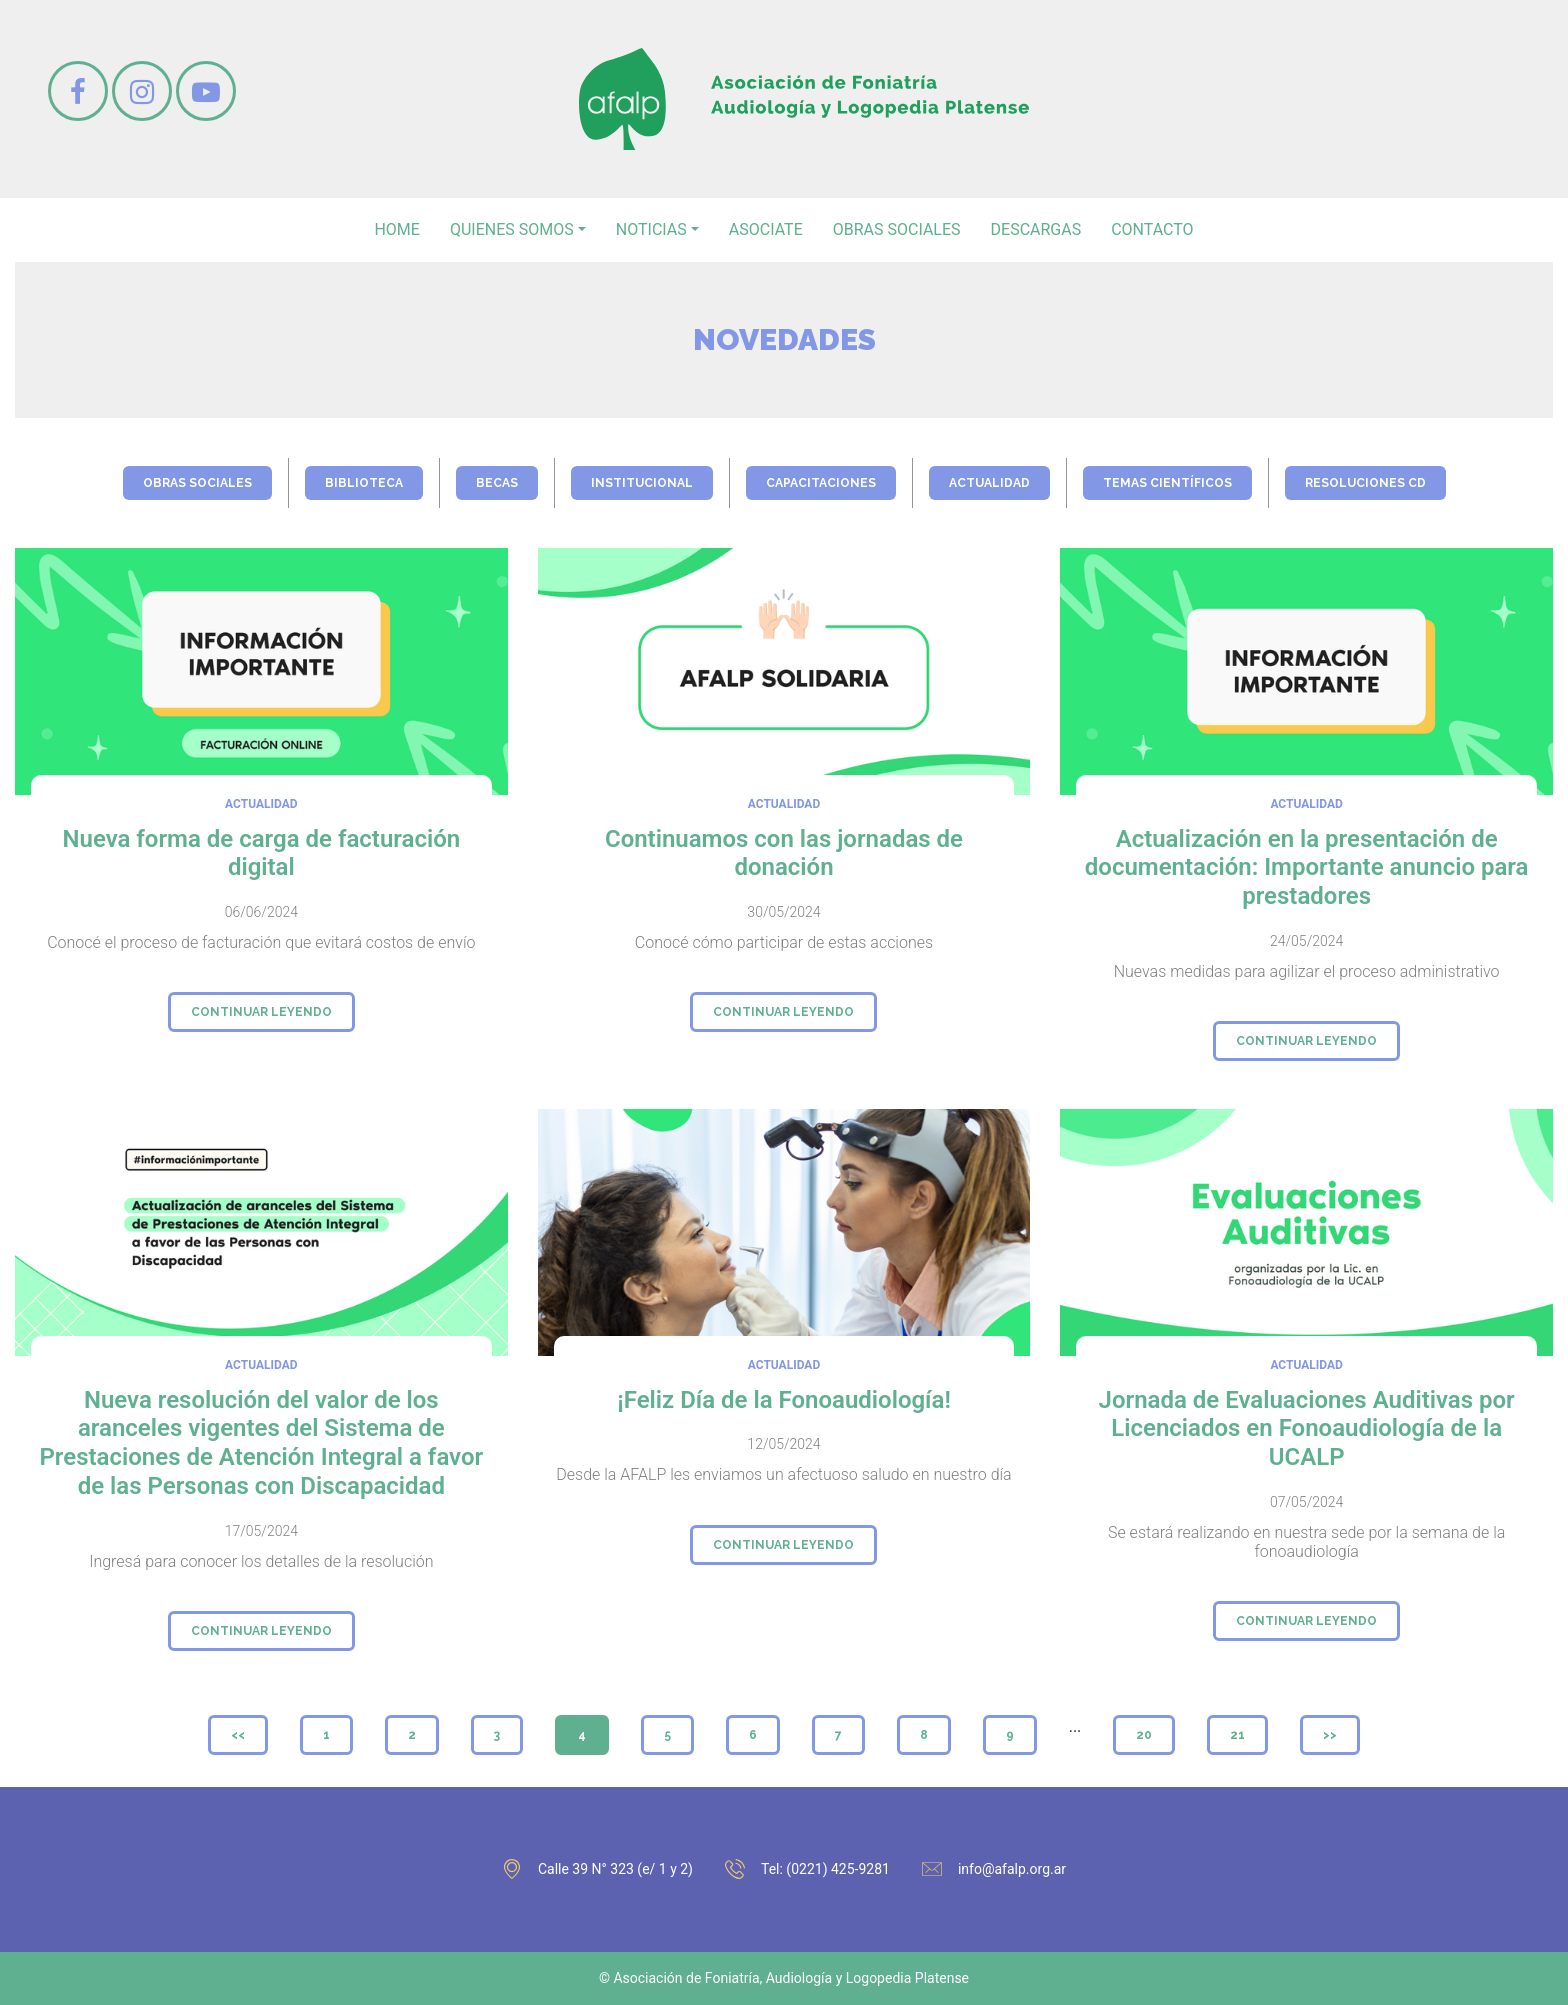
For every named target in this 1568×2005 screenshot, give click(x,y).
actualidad (989, 483)
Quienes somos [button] (512, 229)
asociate (766, 229)
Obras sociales (897, 229)
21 (1237, 1735)
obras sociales (197, 483)
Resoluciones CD (1365, 483)
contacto (1152, 229)
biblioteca (364, 483)
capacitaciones (821, 483)
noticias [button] (651, 229)
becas (497, 483)
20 (1144, 1735)
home (396, 229)
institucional (642, 483)
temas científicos (1167, 483)
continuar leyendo (261, 1012)
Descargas (1036, 229)
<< (238, 1735)
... (1075, 1726)
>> (1330, 1735)
